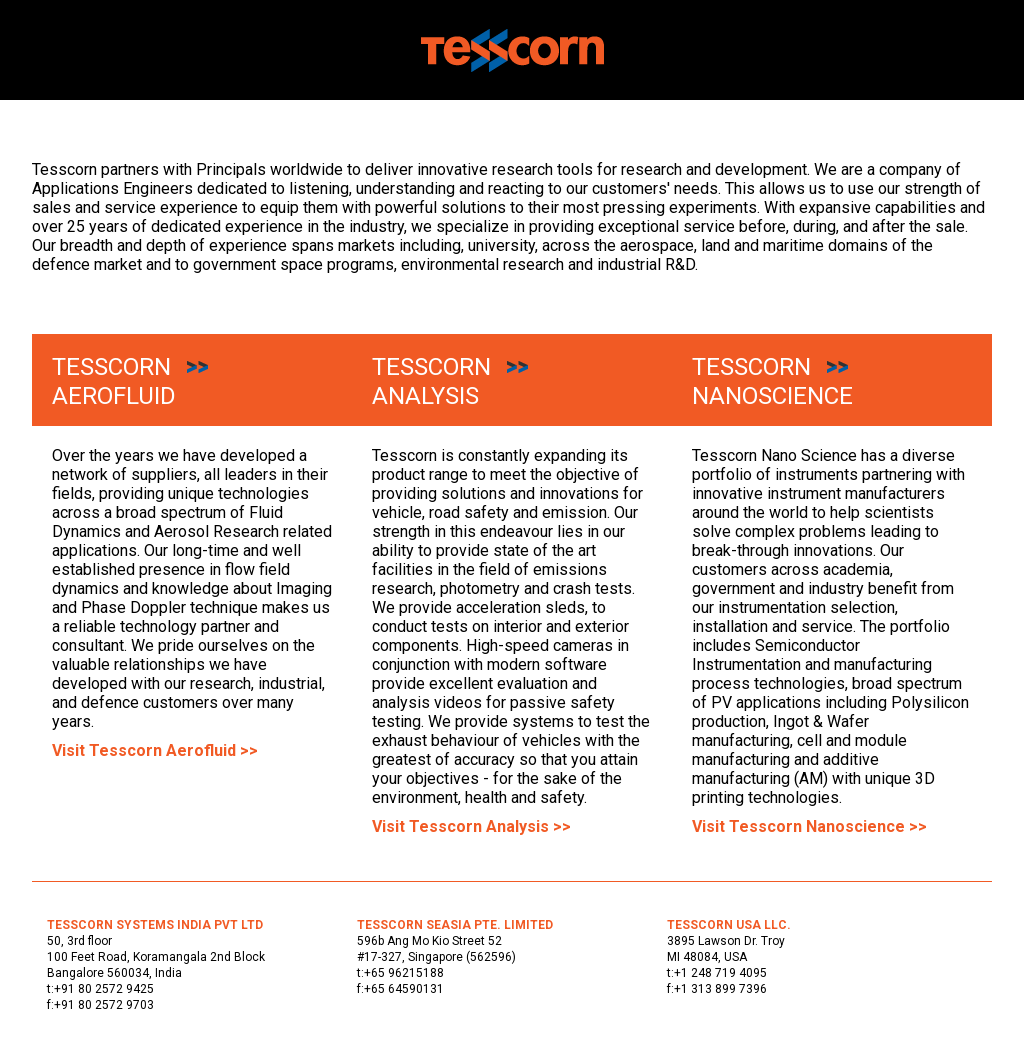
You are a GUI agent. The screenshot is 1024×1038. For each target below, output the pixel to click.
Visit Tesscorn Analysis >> (471, 826)
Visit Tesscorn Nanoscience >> (809, 826)
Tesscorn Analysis (431, 381)
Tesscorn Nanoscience (772, 381)
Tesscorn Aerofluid (114, 381)
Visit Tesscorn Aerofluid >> (155, 750)
